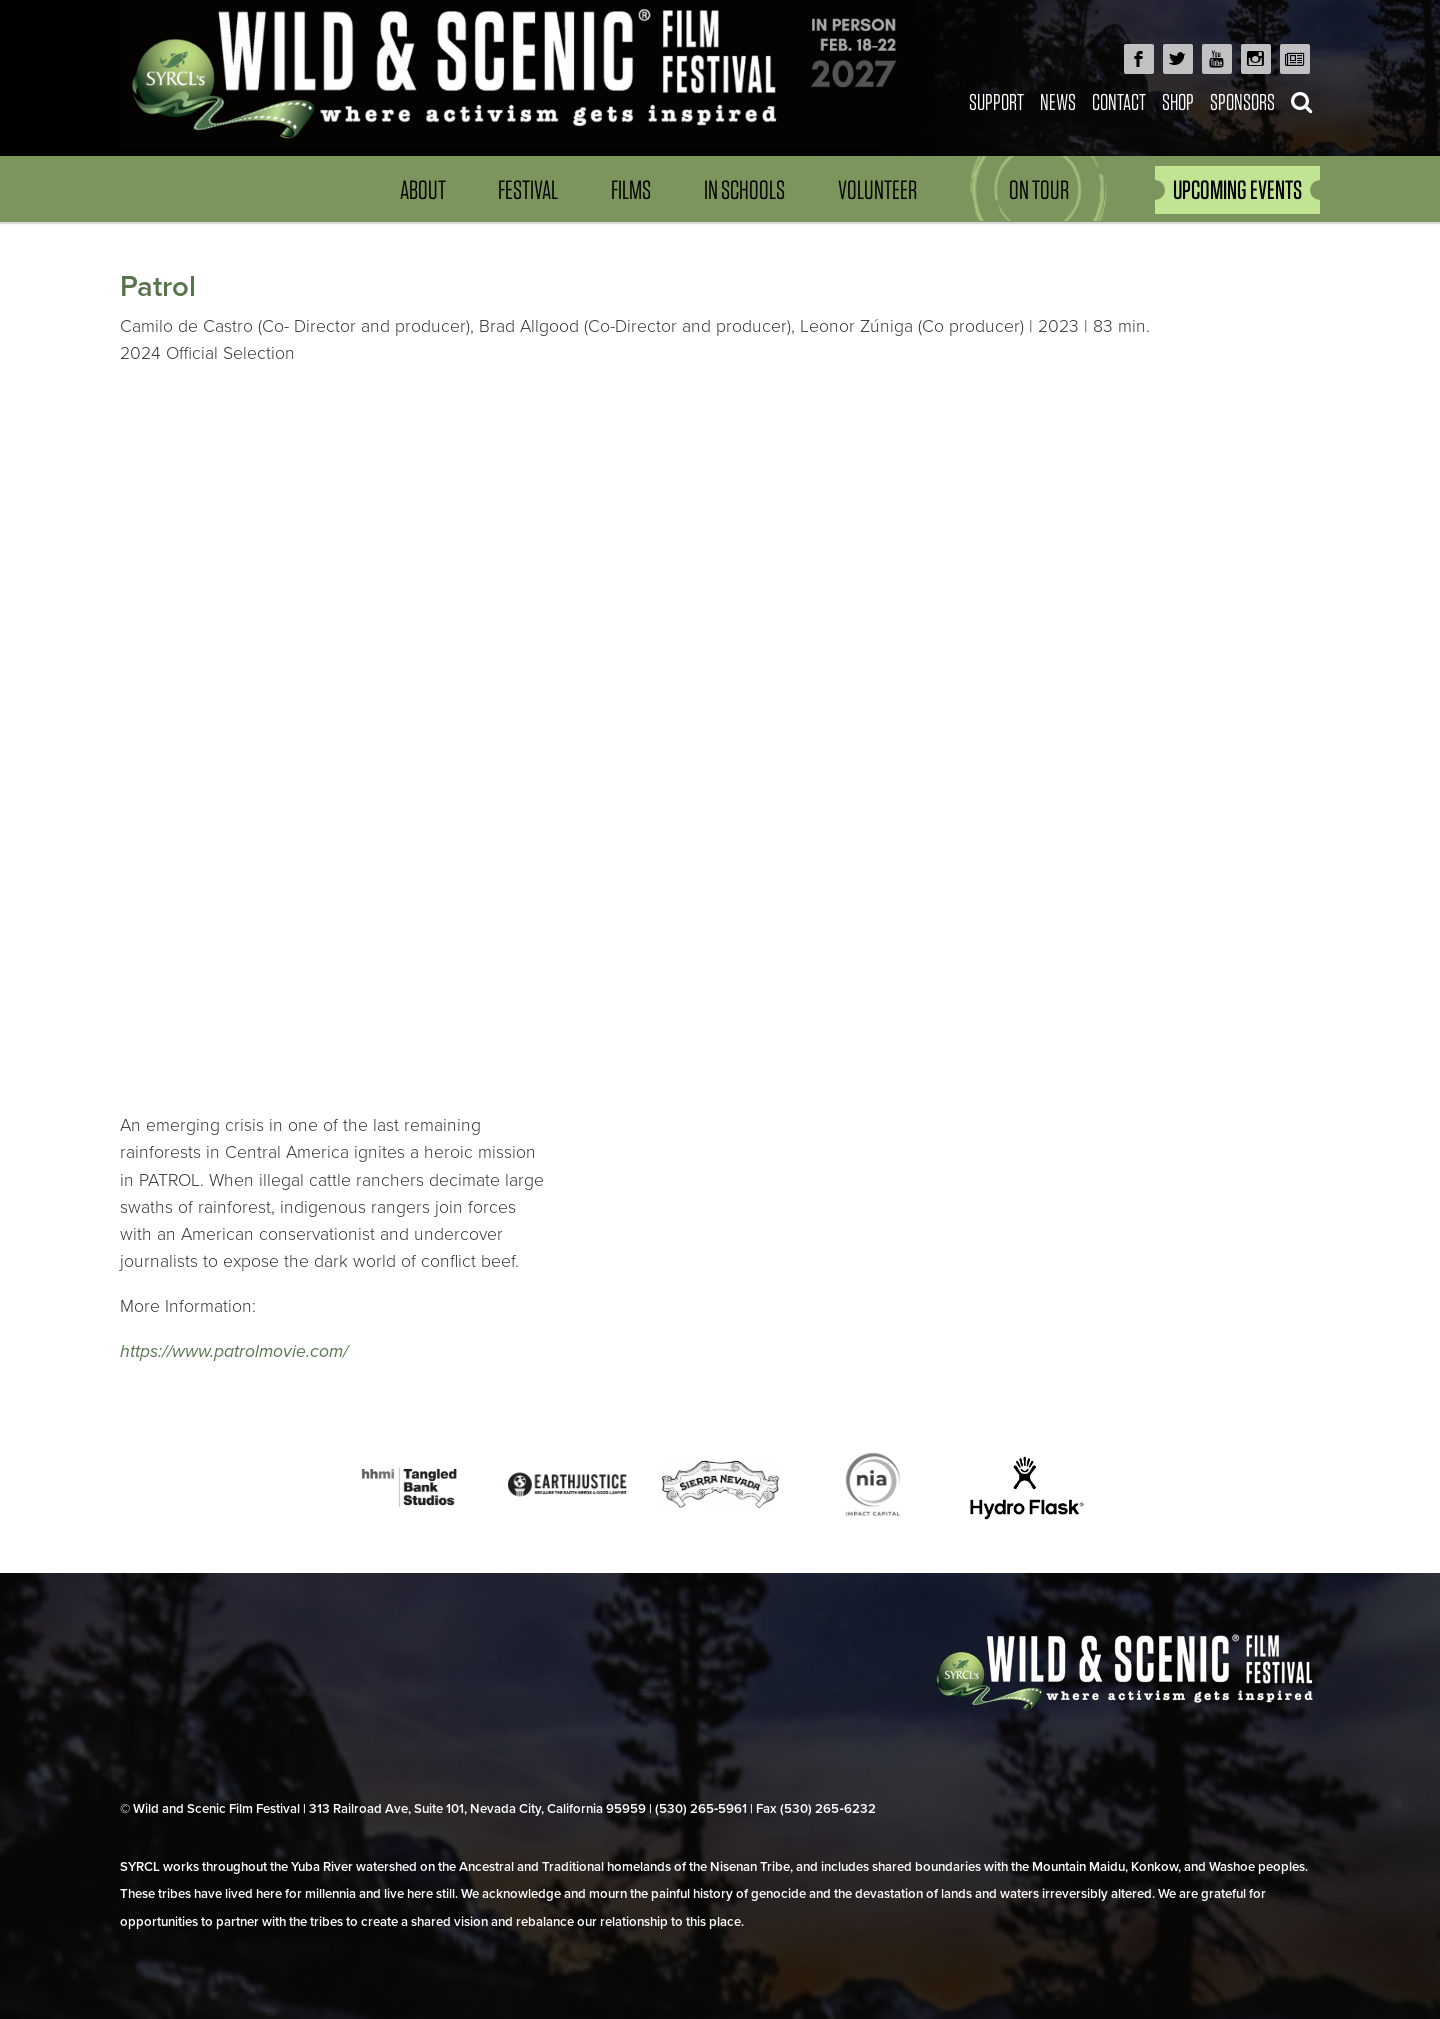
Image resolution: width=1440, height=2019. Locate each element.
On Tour (1039, 189)
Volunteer (877, 189)
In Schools (744, 189)
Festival (528, 189)
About (423, 189)
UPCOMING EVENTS (1237, 189)
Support (996, 101)
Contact (1119, 101)
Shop (1178, 101)
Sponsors (1242, 101)
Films (631, 189)
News (1058, 101)
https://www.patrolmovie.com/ (234, 1351)
